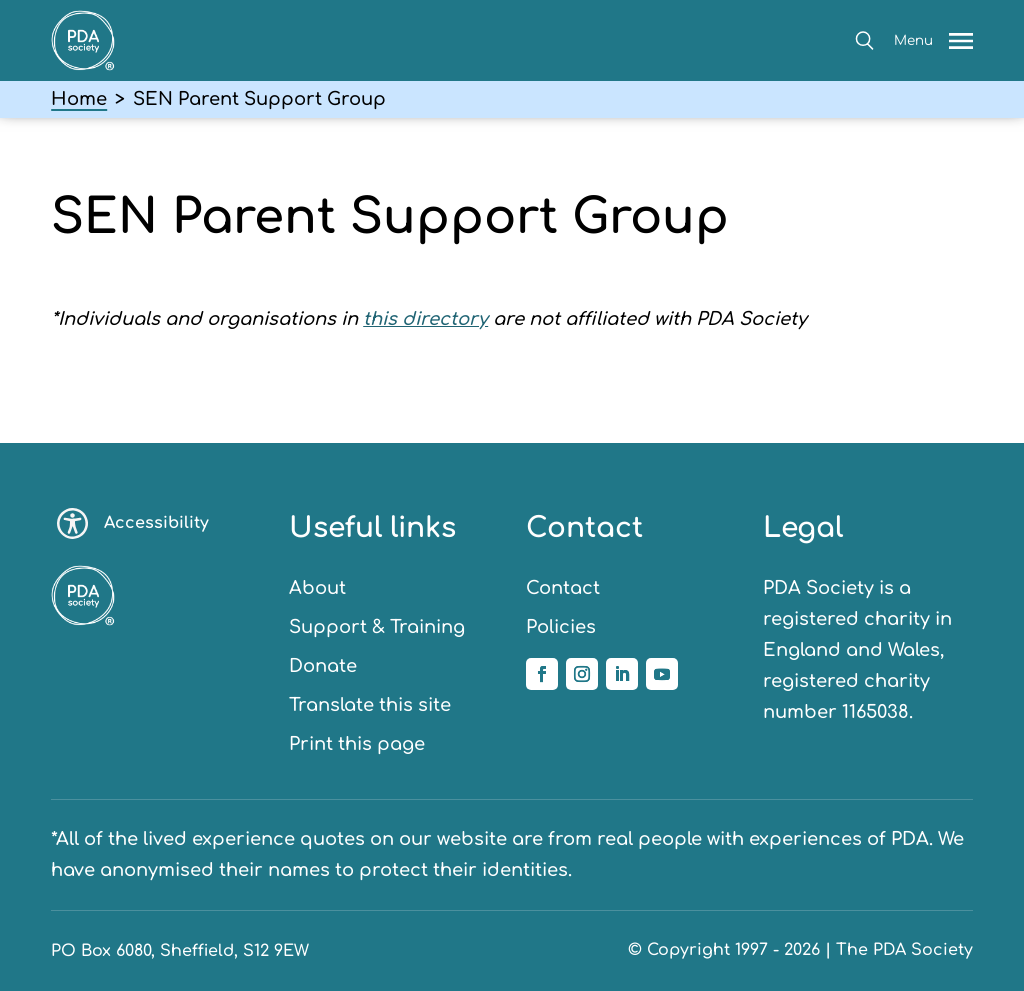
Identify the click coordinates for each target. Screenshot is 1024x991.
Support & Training (377, 627)
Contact (563, 588)
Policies (561, 627)
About (317, 588)
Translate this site (370, 705)
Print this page (357, 744)
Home (79, 99)
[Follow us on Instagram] (582, 674)
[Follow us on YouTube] (662, 674)
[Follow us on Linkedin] (622, 674)
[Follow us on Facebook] (542, 674)
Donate (323, 666)
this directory (425, 319)
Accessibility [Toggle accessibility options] (133, 523)
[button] (864, 40)
